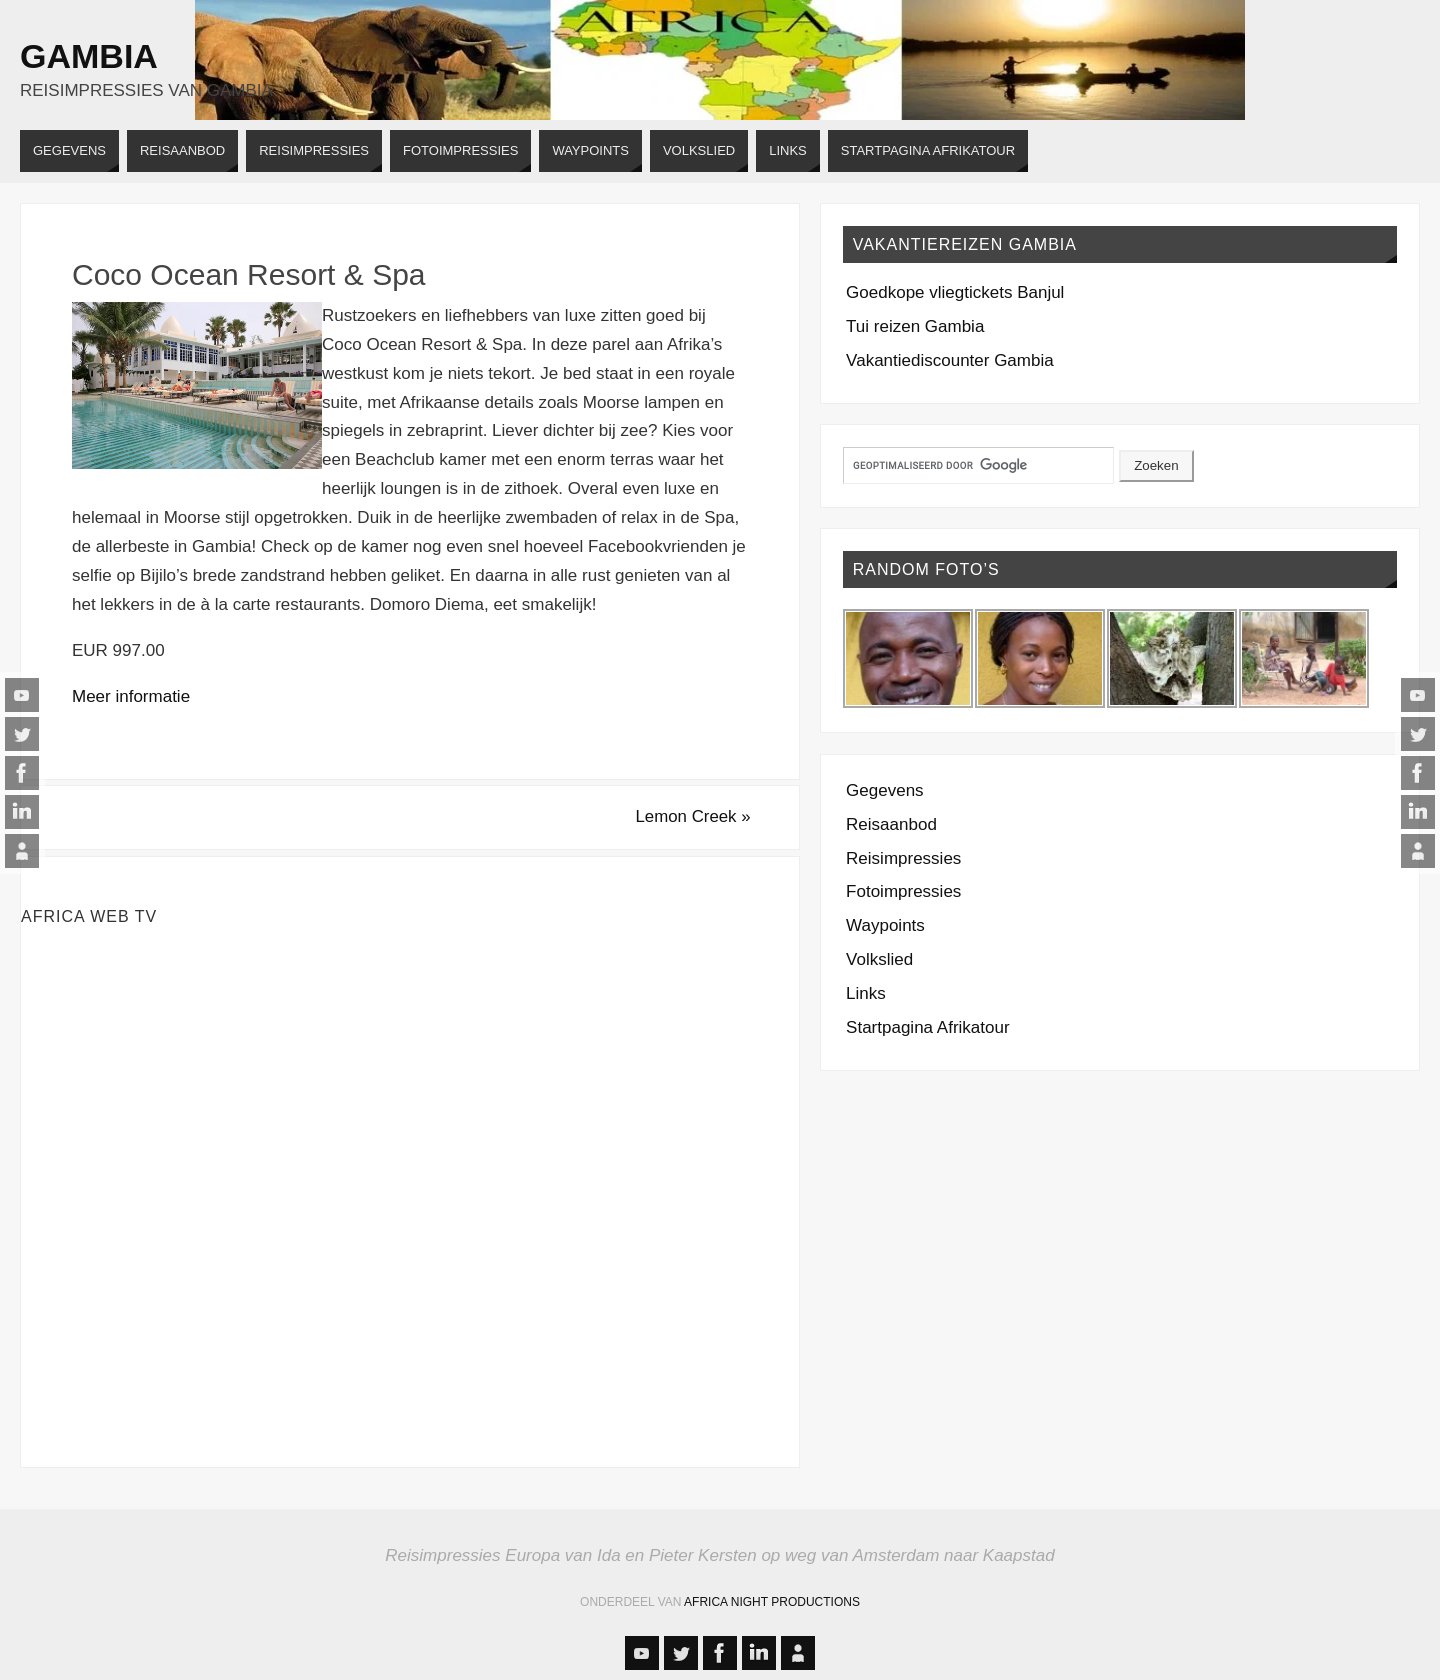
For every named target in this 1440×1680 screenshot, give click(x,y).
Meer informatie (131, 696)
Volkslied (879, 959)
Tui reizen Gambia (915, 326)
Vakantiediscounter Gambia (950, 360)
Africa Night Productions (772, 1603)
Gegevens (885, 790)
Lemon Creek (690, 816)
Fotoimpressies (903, 891)
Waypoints (885, 925)
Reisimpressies (903, 858)
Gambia (89, 56)
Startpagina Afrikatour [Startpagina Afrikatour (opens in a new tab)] (927, 1027)
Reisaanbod (891, 824)
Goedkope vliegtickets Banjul (955, 292)
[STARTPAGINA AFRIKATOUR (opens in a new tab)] (928, 151)
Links (866, 993)
